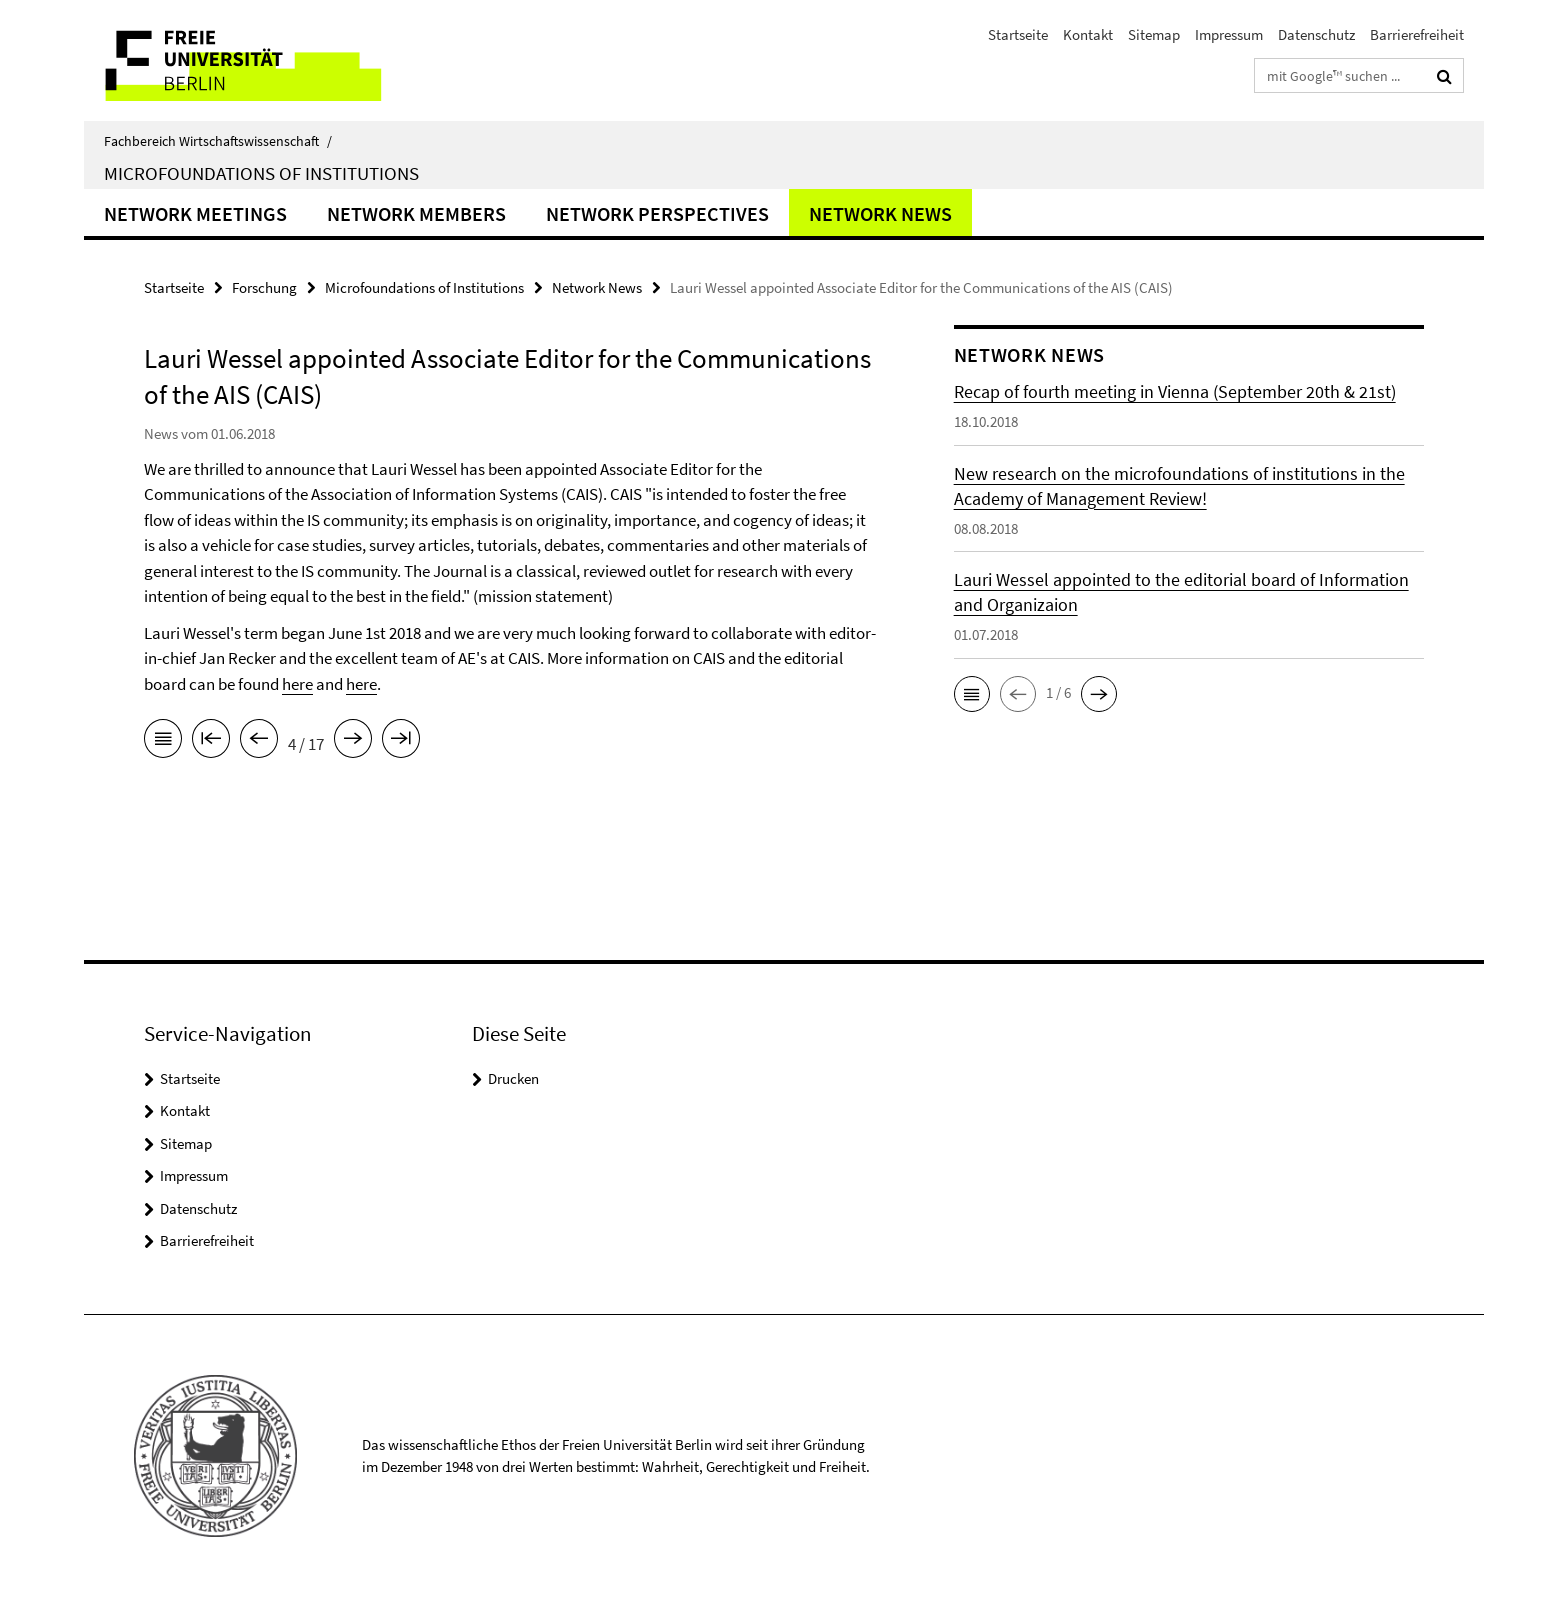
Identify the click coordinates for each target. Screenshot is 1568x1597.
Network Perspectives (657, 213)
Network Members (416, 213)
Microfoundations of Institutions (261, 173)
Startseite (1018, 34)
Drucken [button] (513, 1078)
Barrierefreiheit (1417, 34)
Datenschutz (1316, 34)
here (297, 684)
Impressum (1229, 34)
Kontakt (1088, 34)
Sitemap (1154, 34)
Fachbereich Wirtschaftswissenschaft (218, 141)
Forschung (264, 287)
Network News (880, 213)
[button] (972, 694)
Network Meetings (195, 213)
